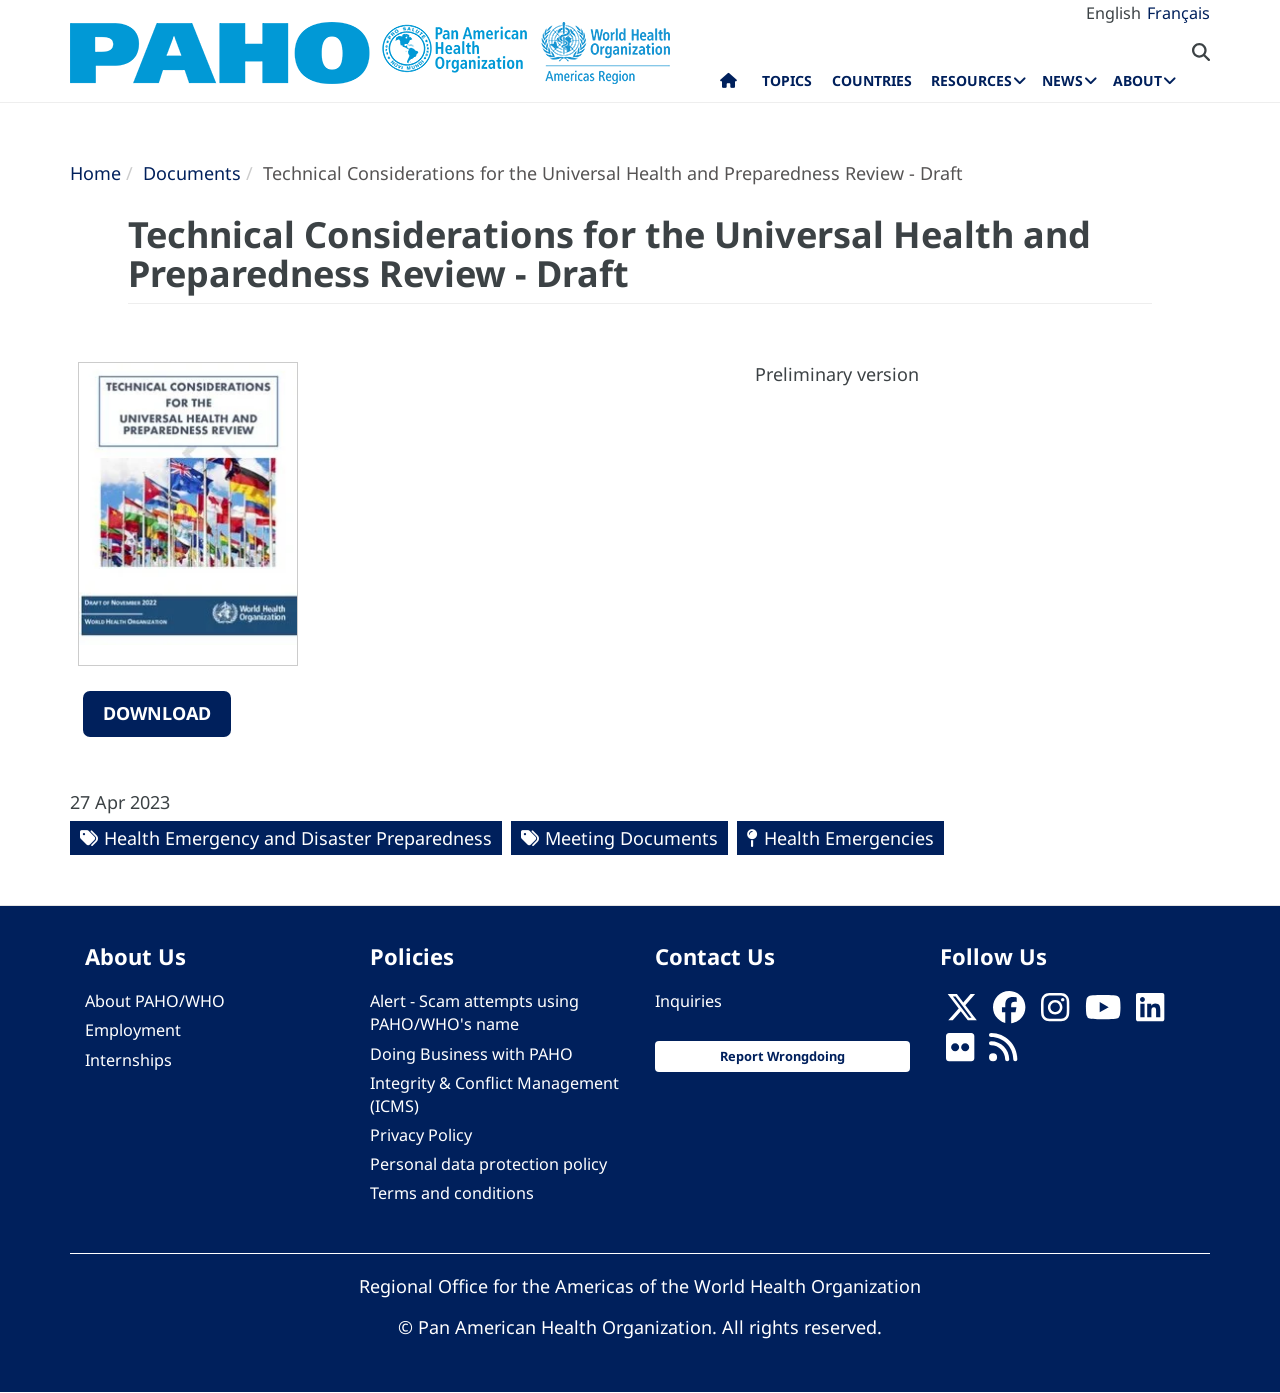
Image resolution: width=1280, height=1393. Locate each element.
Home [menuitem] (728, 85)
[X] (962, 1013)
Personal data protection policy (488, 1164)
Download (157, 713)
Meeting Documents (631, 838)
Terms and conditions (452, 1193)
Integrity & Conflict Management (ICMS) (494, 1094)
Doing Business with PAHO (471, 1054)
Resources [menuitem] (971, 80)
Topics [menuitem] (787, 80)
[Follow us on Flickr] (960, 1054)
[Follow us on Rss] (1003, 1054)
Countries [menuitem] (872, 80)
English (1113, 13)
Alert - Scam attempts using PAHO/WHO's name (474, 1012)
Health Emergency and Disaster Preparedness (298, 838)
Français (1178, 13)
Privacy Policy (421, 1135)
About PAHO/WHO (155, 1001)
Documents (192, 173)
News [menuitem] (1062, 80)
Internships (128, 1060)
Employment (133, 1030)
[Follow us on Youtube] (1103, 1013)
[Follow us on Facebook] (1009, 1013)
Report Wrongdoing (782, 1056)
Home (95, 173)
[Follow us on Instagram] (1055, 1013)
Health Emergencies (849, 838)
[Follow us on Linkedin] (1150, 1013)
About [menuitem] (1137, 80)
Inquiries (688, 1001)
